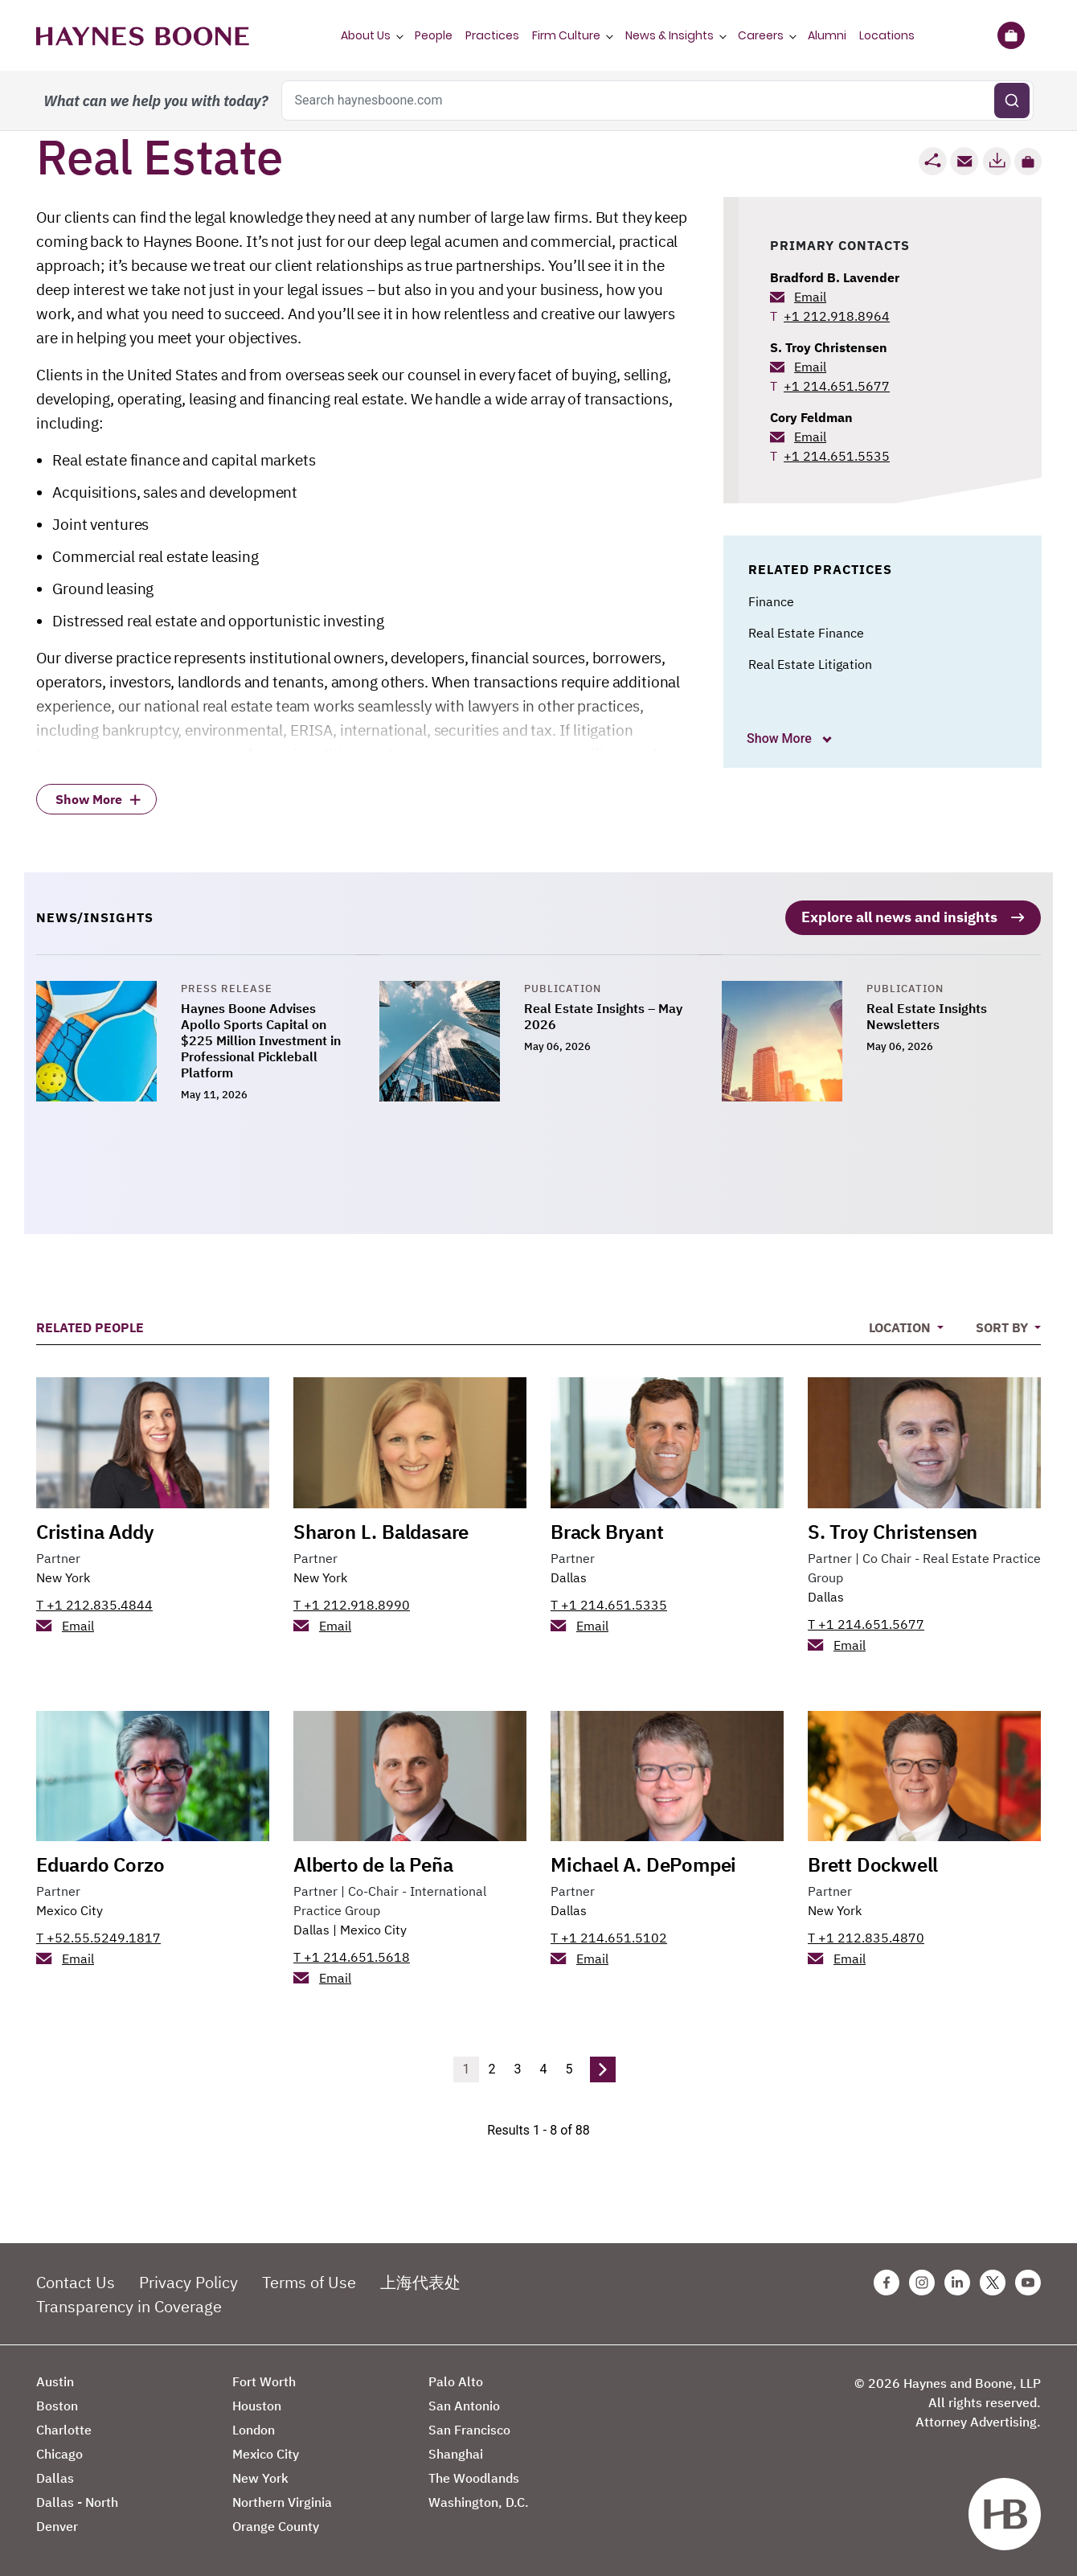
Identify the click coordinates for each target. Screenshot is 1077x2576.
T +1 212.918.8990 (351, 1602)
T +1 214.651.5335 (609, 1602)
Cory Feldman (811, 417)
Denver (57, 2525)
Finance (771, 601)
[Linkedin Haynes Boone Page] (957, 2281)
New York (63, 1575)
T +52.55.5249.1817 (98, 1936)
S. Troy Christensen (828, 347)
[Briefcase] (1011, 35)
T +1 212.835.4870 (866, 1936)
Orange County (275, 2525)
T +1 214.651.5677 (866, 1622)
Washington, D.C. (478, 2500)
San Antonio (464, 2404)
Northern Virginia (282, 2500)
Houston (256, 2404)
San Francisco (469, 2428)
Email (810, 297)
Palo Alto (455, 2380)
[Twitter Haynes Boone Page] (992, 2281)
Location (901, 1326)
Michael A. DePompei (643, 1863)
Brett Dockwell (873, 1863)
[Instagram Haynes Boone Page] (922, 2281)
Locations (887, 35)
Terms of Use (309, 2280)
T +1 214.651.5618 (351, 1955)
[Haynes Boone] (142, 35)
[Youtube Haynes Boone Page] (1028, 2281)
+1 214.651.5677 (837, 386)
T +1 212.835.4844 (94, 1602)
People (434, 35)
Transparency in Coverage (129, 2305)
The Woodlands (473, 2476)
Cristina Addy (95, 1529)
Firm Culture (566, 35)
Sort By (1003, 1326)
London (253, 2428)
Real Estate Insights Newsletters (926, 1015)
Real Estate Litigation (810, 664)
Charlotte (64, 2428)
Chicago (59, 2452)
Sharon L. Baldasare (381, 1529)
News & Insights (669, 35)
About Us (366, 35)
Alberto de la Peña (373, 1863)
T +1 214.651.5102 (609, 1936)
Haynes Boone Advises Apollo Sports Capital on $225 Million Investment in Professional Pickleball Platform (261, 1039)
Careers (761, 35)
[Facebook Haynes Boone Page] (886, 2281)
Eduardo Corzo (100, 1863)
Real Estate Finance (806, 633)
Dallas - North (77, 2500)
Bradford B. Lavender (834, 277)
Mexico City (69, 1909)
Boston (57, 2404)
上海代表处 (420, 2280)
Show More (781, 738)
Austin (55, 2380)
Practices (492, 35)
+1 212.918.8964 (837, 316)
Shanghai (455, 2452)
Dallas (569, 1575)
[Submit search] (1012, 100)
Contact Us (75, 2280)
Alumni (827, 35)
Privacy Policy (188, 2280)
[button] (1028, 161)
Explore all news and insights (899, 915)
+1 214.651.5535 (837, 456)
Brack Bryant (607, 1529)
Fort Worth (264, 2380)
